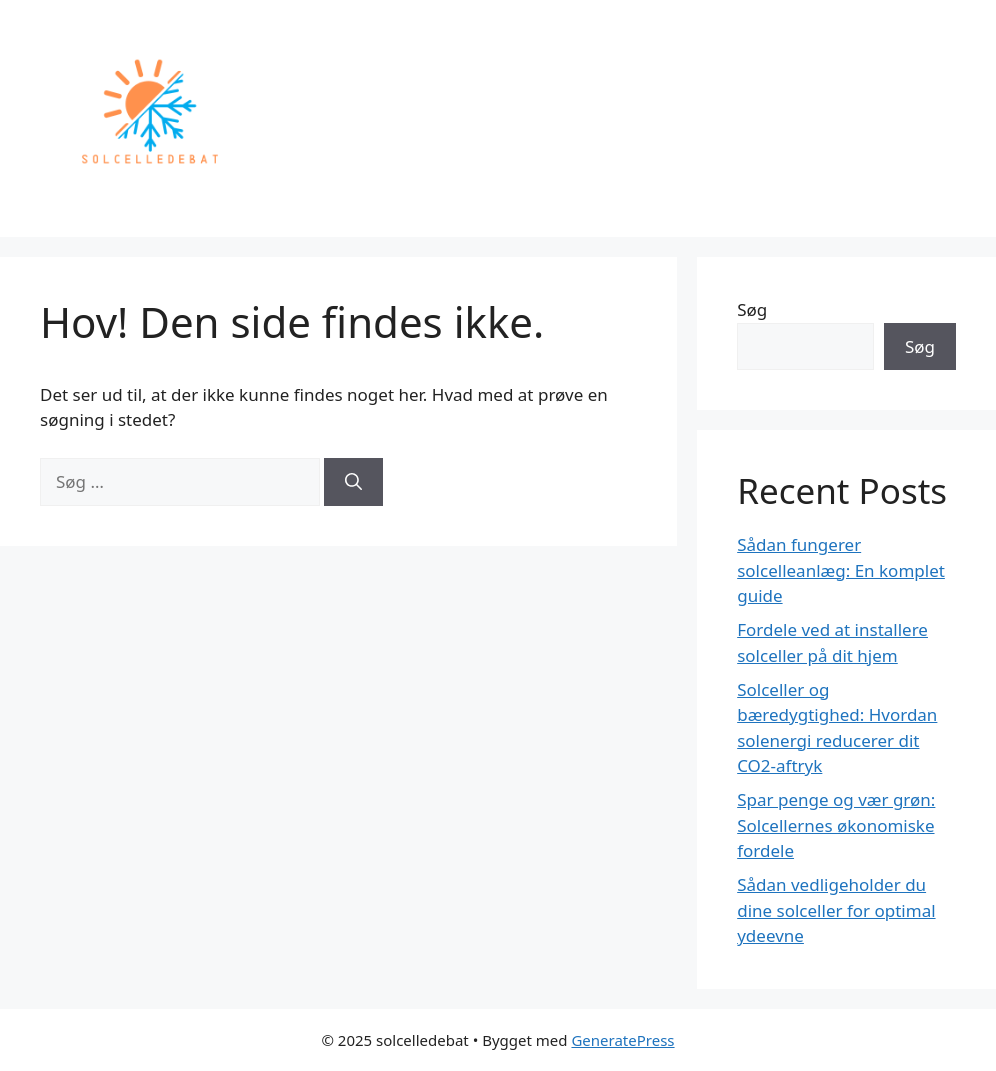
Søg (752, 309)
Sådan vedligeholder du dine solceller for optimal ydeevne (836, 910)
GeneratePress (622, 1040)
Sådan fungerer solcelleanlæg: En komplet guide (841, 570)
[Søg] (353, 482)
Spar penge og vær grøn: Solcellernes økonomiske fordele (836, 825)
